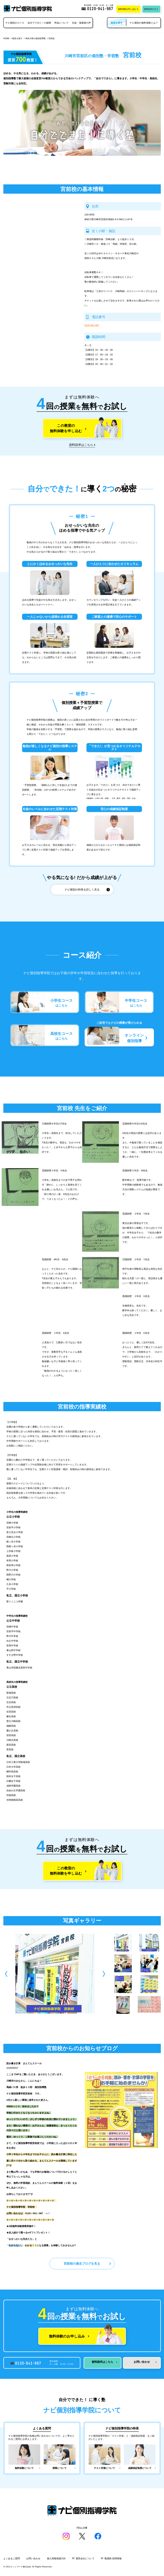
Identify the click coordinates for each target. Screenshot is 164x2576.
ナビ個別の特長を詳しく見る (82, 889)
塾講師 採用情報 (113, 2558)
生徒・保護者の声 (81, 22)
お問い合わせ (142, 2361)
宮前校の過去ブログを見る (82, 2263)
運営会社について (85, 2558)
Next (104, 1974)
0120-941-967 (91, 325)
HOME (6, 38)
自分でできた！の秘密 (39, 22)
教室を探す (17, 38)
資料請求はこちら (81, 445)
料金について (61, 22)
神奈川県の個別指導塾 (35, 38)
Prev (6, 1974)
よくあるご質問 (11, 2558)
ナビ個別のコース (14, 22)
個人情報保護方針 (56, 2558)
